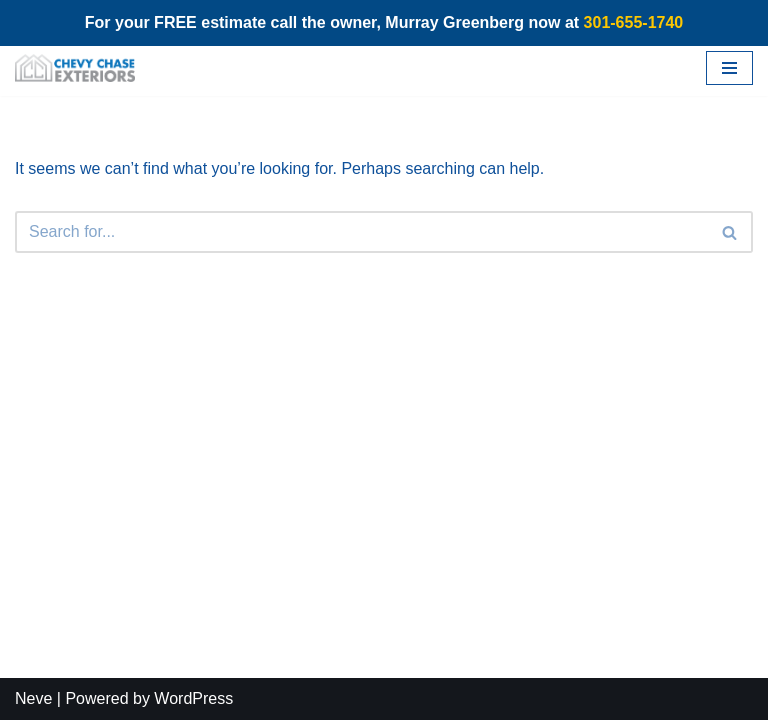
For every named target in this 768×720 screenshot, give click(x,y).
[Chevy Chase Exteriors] (75, 68)
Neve (33, 698)
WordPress (193, 698)
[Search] (361, 232)
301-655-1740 (634, 22)
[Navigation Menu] (729, 68)
